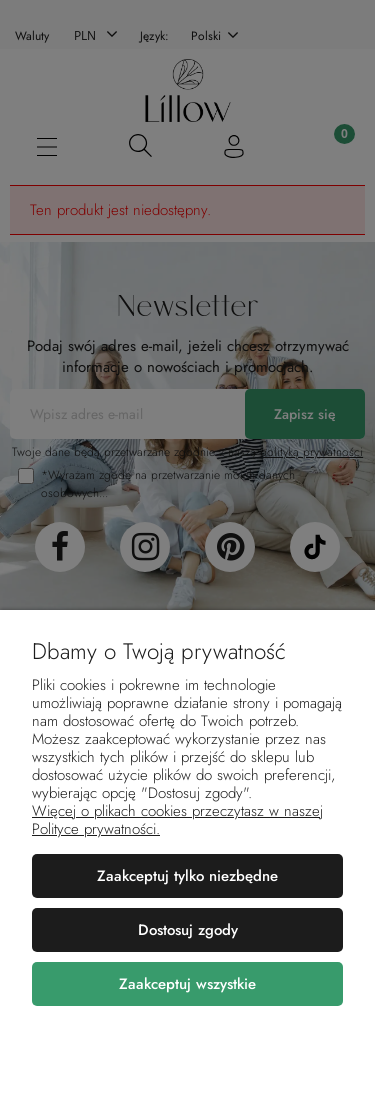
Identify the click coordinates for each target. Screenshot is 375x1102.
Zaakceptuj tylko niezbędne (187, 876)
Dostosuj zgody (188, 930)
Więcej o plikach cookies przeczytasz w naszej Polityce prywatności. (177, 820)
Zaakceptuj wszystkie (187, 984)
